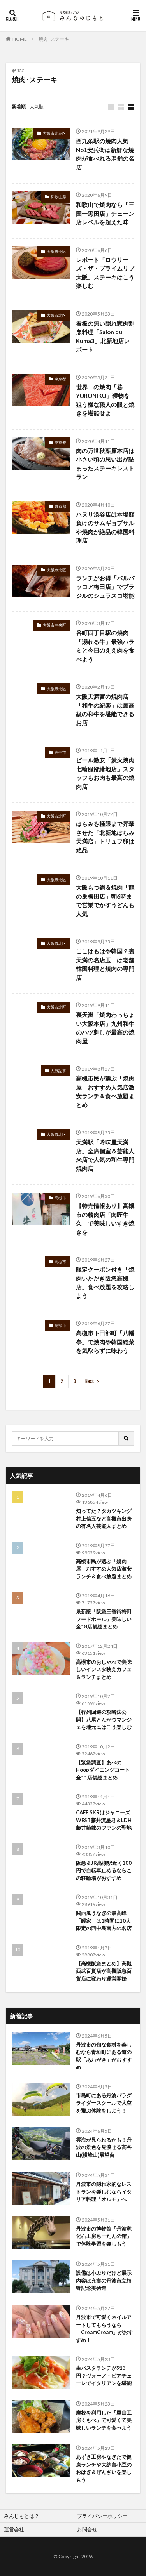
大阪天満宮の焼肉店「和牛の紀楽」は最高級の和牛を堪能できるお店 (105, 709)
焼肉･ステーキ (54, 39)
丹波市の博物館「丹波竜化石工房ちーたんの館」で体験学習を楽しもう (104, 2236)
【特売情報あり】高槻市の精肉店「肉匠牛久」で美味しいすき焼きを (105, 1219)
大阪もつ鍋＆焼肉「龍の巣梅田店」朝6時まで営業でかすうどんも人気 (105, 900)
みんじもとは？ (21, 2516)
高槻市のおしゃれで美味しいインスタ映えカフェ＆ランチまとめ (104, 1669)
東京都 (60, 379)
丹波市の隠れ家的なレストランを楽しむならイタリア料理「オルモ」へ (104, 2191)
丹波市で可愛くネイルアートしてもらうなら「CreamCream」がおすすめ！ (104, 2328)
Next (89, 1381)
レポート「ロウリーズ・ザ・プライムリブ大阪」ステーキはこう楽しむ (105, 273)
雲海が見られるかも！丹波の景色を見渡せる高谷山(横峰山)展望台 (104, 2147)
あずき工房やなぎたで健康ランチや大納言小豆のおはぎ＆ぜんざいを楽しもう (104, 2468)
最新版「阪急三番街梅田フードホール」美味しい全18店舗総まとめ (104, 1619)
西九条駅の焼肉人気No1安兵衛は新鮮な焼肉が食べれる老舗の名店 (105, 154)
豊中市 (60, 752)
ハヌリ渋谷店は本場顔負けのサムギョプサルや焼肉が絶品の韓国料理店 (105, 527)
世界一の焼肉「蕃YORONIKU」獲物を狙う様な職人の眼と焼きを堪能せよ (105, 400)
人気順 (37, 106)
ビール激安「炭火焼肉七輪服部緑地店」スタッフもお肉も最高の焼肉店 (105, 773)
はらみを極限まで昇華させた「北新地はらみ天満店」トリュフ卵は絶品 (105, 837)
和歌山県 (58, 196)
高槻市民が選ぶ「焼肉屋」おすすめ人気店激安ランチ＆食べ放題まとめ (105, 1091)
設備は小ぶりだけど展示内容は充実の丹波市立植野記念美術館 (104, 2280)
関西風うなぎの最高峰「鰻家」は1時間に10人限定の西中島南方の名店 (104, 1920)
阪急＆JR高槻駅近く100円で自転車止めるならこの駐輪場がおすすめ (104, 1870)
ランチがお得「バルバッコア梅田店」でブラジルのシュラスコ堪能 (105, 587)
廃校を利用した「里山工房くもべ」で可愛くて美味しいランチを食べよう (104, 2420)
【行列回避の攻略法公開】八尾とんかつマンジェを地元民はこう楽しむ (104, 1719)
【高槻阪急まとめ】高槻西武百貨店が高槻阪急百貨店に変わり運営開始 (104, 1971)
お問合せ (87, 2529)
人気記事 (58, 1070)
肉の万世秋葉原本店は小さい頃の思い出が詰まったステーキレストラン (105, 464)
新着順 (19, 106)
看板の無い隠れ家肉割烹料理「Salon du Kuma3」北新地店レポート (105, 336)
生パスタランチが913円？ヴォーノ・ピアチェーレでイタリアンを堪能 (104, 2375)
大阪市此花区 (54, 133)
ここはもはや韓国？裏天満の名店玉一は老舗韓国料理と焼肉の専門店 (105, 964)
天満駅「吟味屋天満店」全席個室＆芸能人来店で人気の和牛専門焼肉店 (105, 1155)
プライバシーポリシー (102, 2516)
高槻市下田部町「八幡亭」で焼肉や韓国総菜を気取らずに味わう (105, 1342)
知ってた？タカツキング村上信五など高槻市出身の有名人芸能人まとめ (104, 1518)
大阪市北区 (56, 251)
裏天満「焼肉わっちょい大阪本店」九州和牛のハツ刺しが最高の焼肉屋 (105, 1028)
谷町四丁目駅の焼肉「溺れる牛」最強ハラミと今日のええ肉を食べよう (105, 646)
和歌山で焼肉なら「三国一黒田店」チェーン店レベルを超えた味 (105, 213)
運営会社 (14, 2529)
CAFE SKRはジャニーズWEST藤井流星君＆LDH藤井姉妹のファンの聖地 (104, 1820)
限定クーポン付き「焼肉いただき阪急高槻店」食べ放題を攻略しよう (105, 1282)
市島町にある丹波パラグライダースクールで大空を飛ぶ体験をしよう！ (104, 2103)
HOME (19, 38)
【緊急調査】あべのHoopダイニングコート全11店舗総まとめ (103, 1770)
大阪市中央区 (54, 625)
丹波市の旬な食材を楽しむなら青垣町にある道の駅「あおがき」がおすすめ (104, 2056)
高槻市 (60, 1198)
